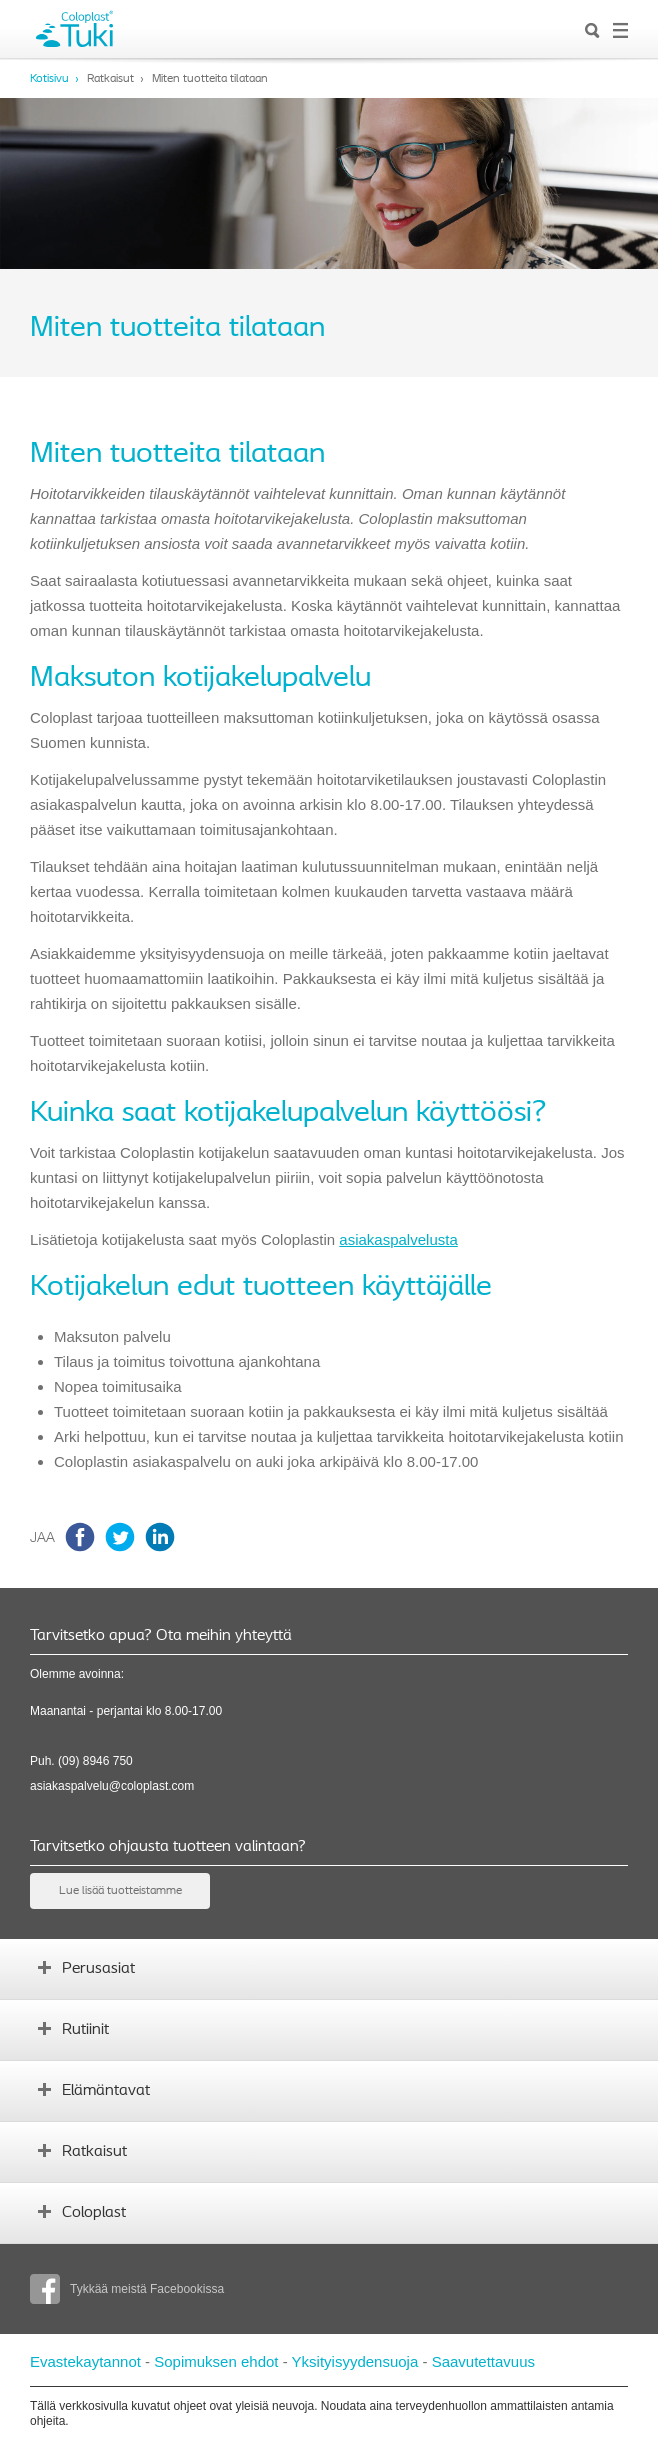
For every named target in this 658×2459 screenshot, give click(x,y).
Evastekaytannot (85, 2361)
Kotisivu (49, 79)
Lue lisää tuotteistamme (120, 1891)
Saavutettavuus (483, 2361)
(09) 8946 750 (95, 1761)
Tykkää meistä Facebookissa (127, 2289)
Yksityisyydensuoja (355, 2361)
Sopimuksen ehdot (216, 2361)
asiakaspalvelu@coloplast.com (112, 1786)
